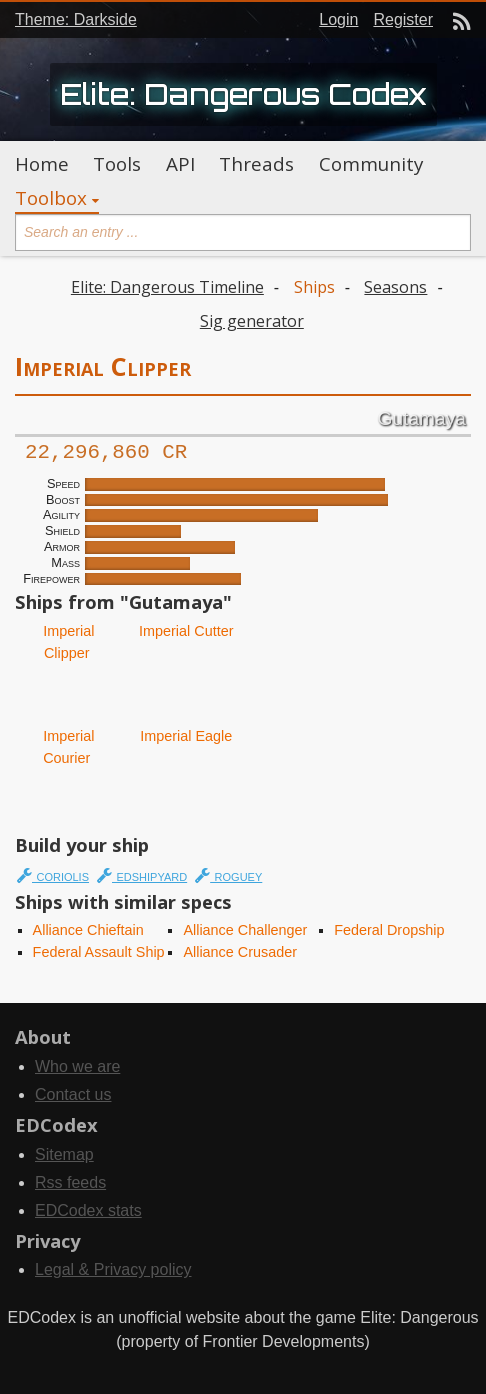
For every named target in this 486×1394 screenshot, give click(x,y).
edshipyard (142, 875)
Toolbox (51, 198)
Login (338, 19)
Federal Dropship (389, 930)
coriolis (53, 875)
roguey (228, 875)
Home (42, 164)
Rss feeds (70, 1182)
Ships (314, 287)
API (180, 164)
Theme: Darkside (76, 19)
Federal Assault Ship (99, 952)
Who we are (77, 1066)
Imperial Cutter (184, 631)
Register (403, 19)
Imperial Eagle (184, 736)
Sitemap (64, 1154)
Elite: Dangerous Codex (243, 94)
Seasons (395, 287)
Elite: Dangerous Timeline (167, 287)
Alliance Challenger (245, 930)
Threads (256, 164)
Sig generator (252, 321)
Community (371, 164)
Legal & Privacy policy (113, 1269)
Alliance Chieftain (88, 930)
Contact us (73, 1094)
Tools (117, 164)
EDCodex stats (88, 1210)
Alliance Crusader (240, 952)
